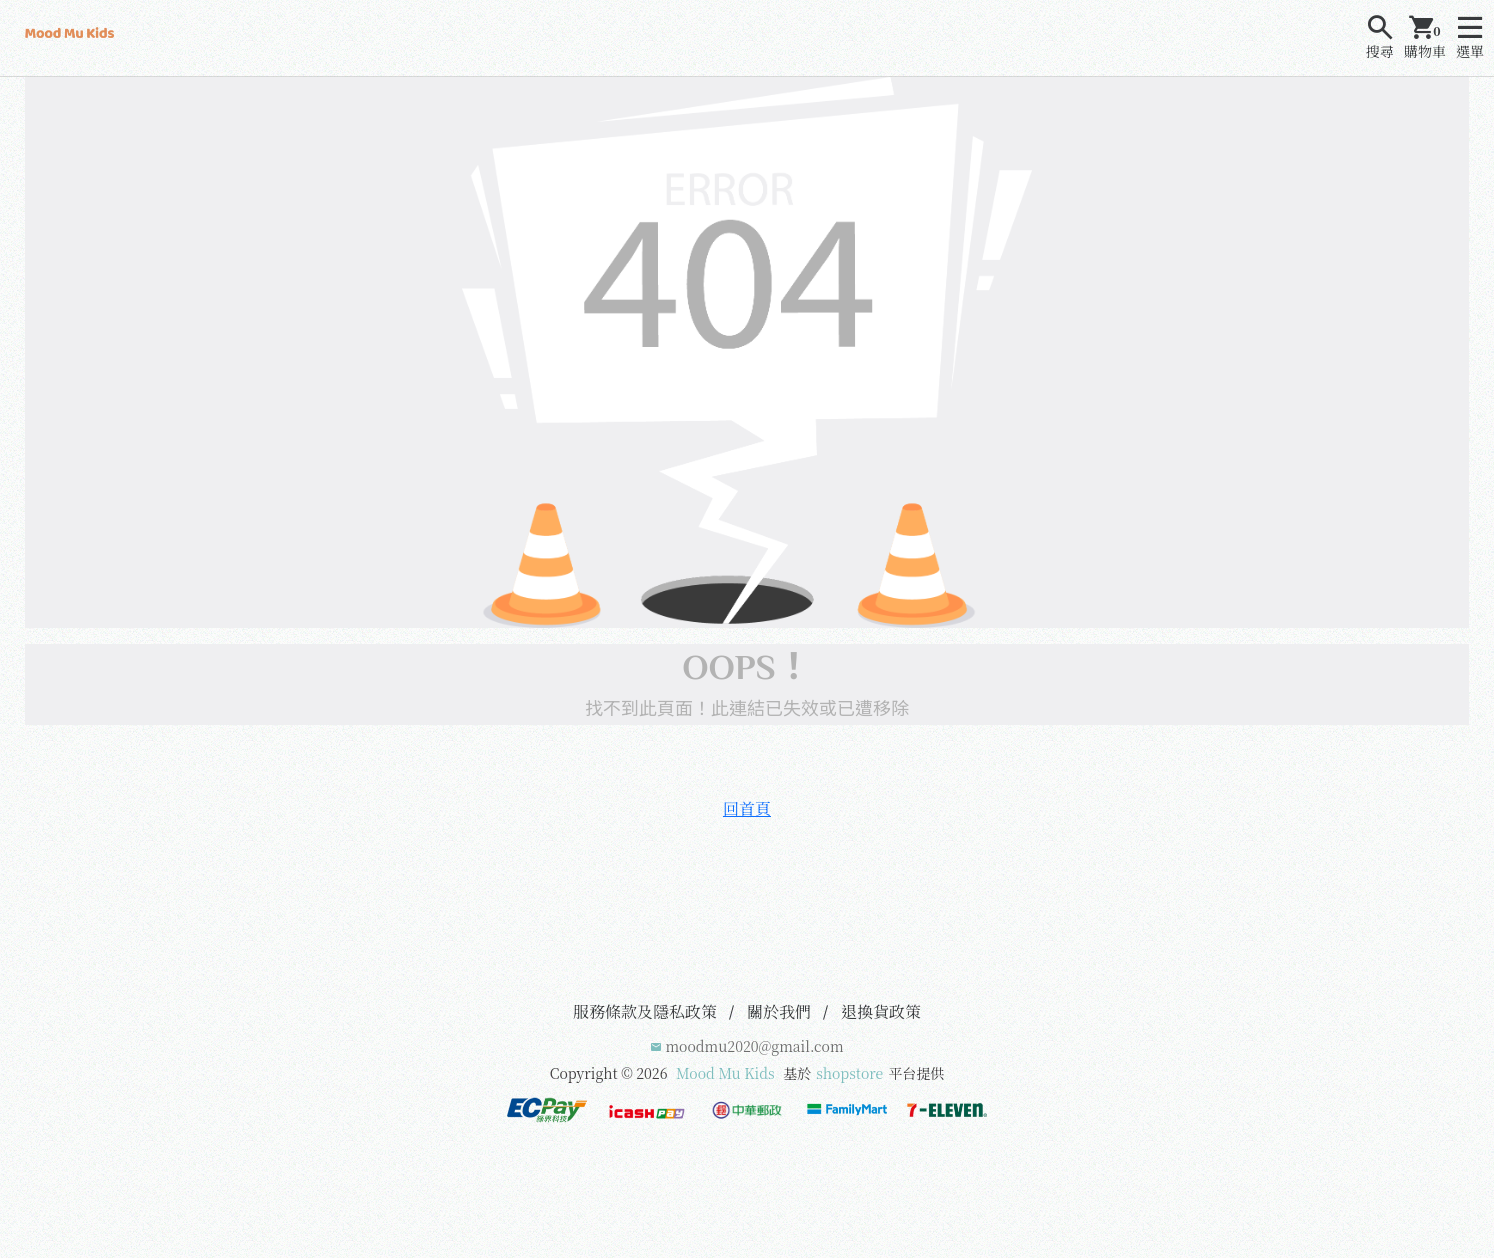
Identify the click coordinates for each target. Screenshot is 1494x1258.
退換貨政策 (881, 1011)
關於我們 (779, 1011)
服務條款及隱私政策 (645, 1011)
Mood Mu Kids (725, 1073)
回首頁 (747, 808)
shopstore (849, 1073)
